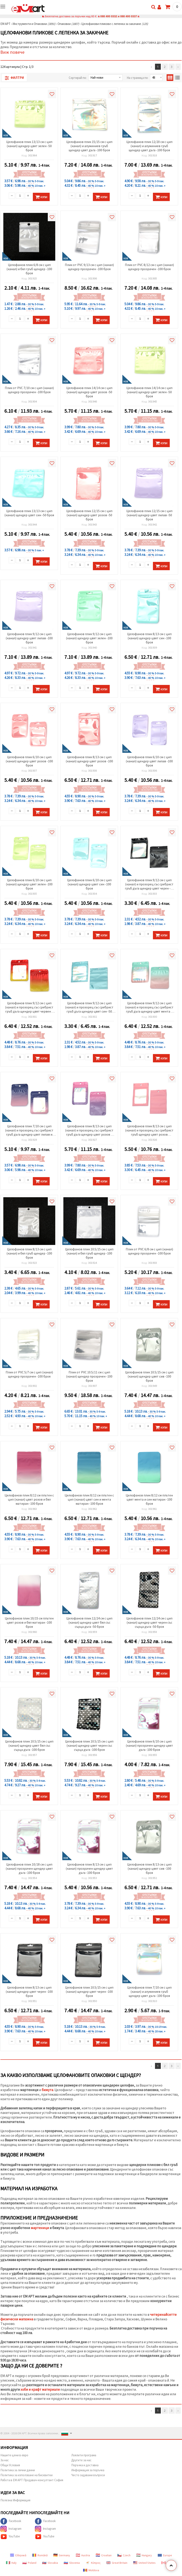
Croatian (104, 2555)
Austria (83, 2555)
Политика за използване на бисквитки (26, 2475)
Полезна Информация (15, 2500)
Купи (41, 197)
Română (40, 2555)
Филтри (14, 78)
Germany (61, 2555)
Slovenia (72, 2563)
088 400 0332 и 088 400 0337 (118, 16)
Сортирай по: (78, 78)
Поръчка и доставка (84, 2465)
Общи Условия (10, 2465)
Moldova (91, 2570)
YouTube (10, 2536)
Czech (123, 2555)
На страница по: (137, 78)
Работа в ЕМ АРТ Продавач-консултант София (31, 2480)
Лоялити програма (83, 2455)
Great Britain (116, 2563)
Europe (165, 2555)
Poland (29, 2563)
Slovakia (50, 2563)
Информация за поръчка (87, 2470)
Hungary (144, 2555)
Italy (11, 2563)
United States (144, 2563)
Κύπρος (93, 2563)
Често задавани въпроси (88, 2475)
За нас (4, 2460)
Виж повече (12, 52)
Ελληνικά (18, 2555)
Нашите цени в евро (14, 2455)
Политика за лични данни (17, 2470)
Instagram (10, 2529)
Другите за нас (81, 2460)
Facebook (10, 2521)
